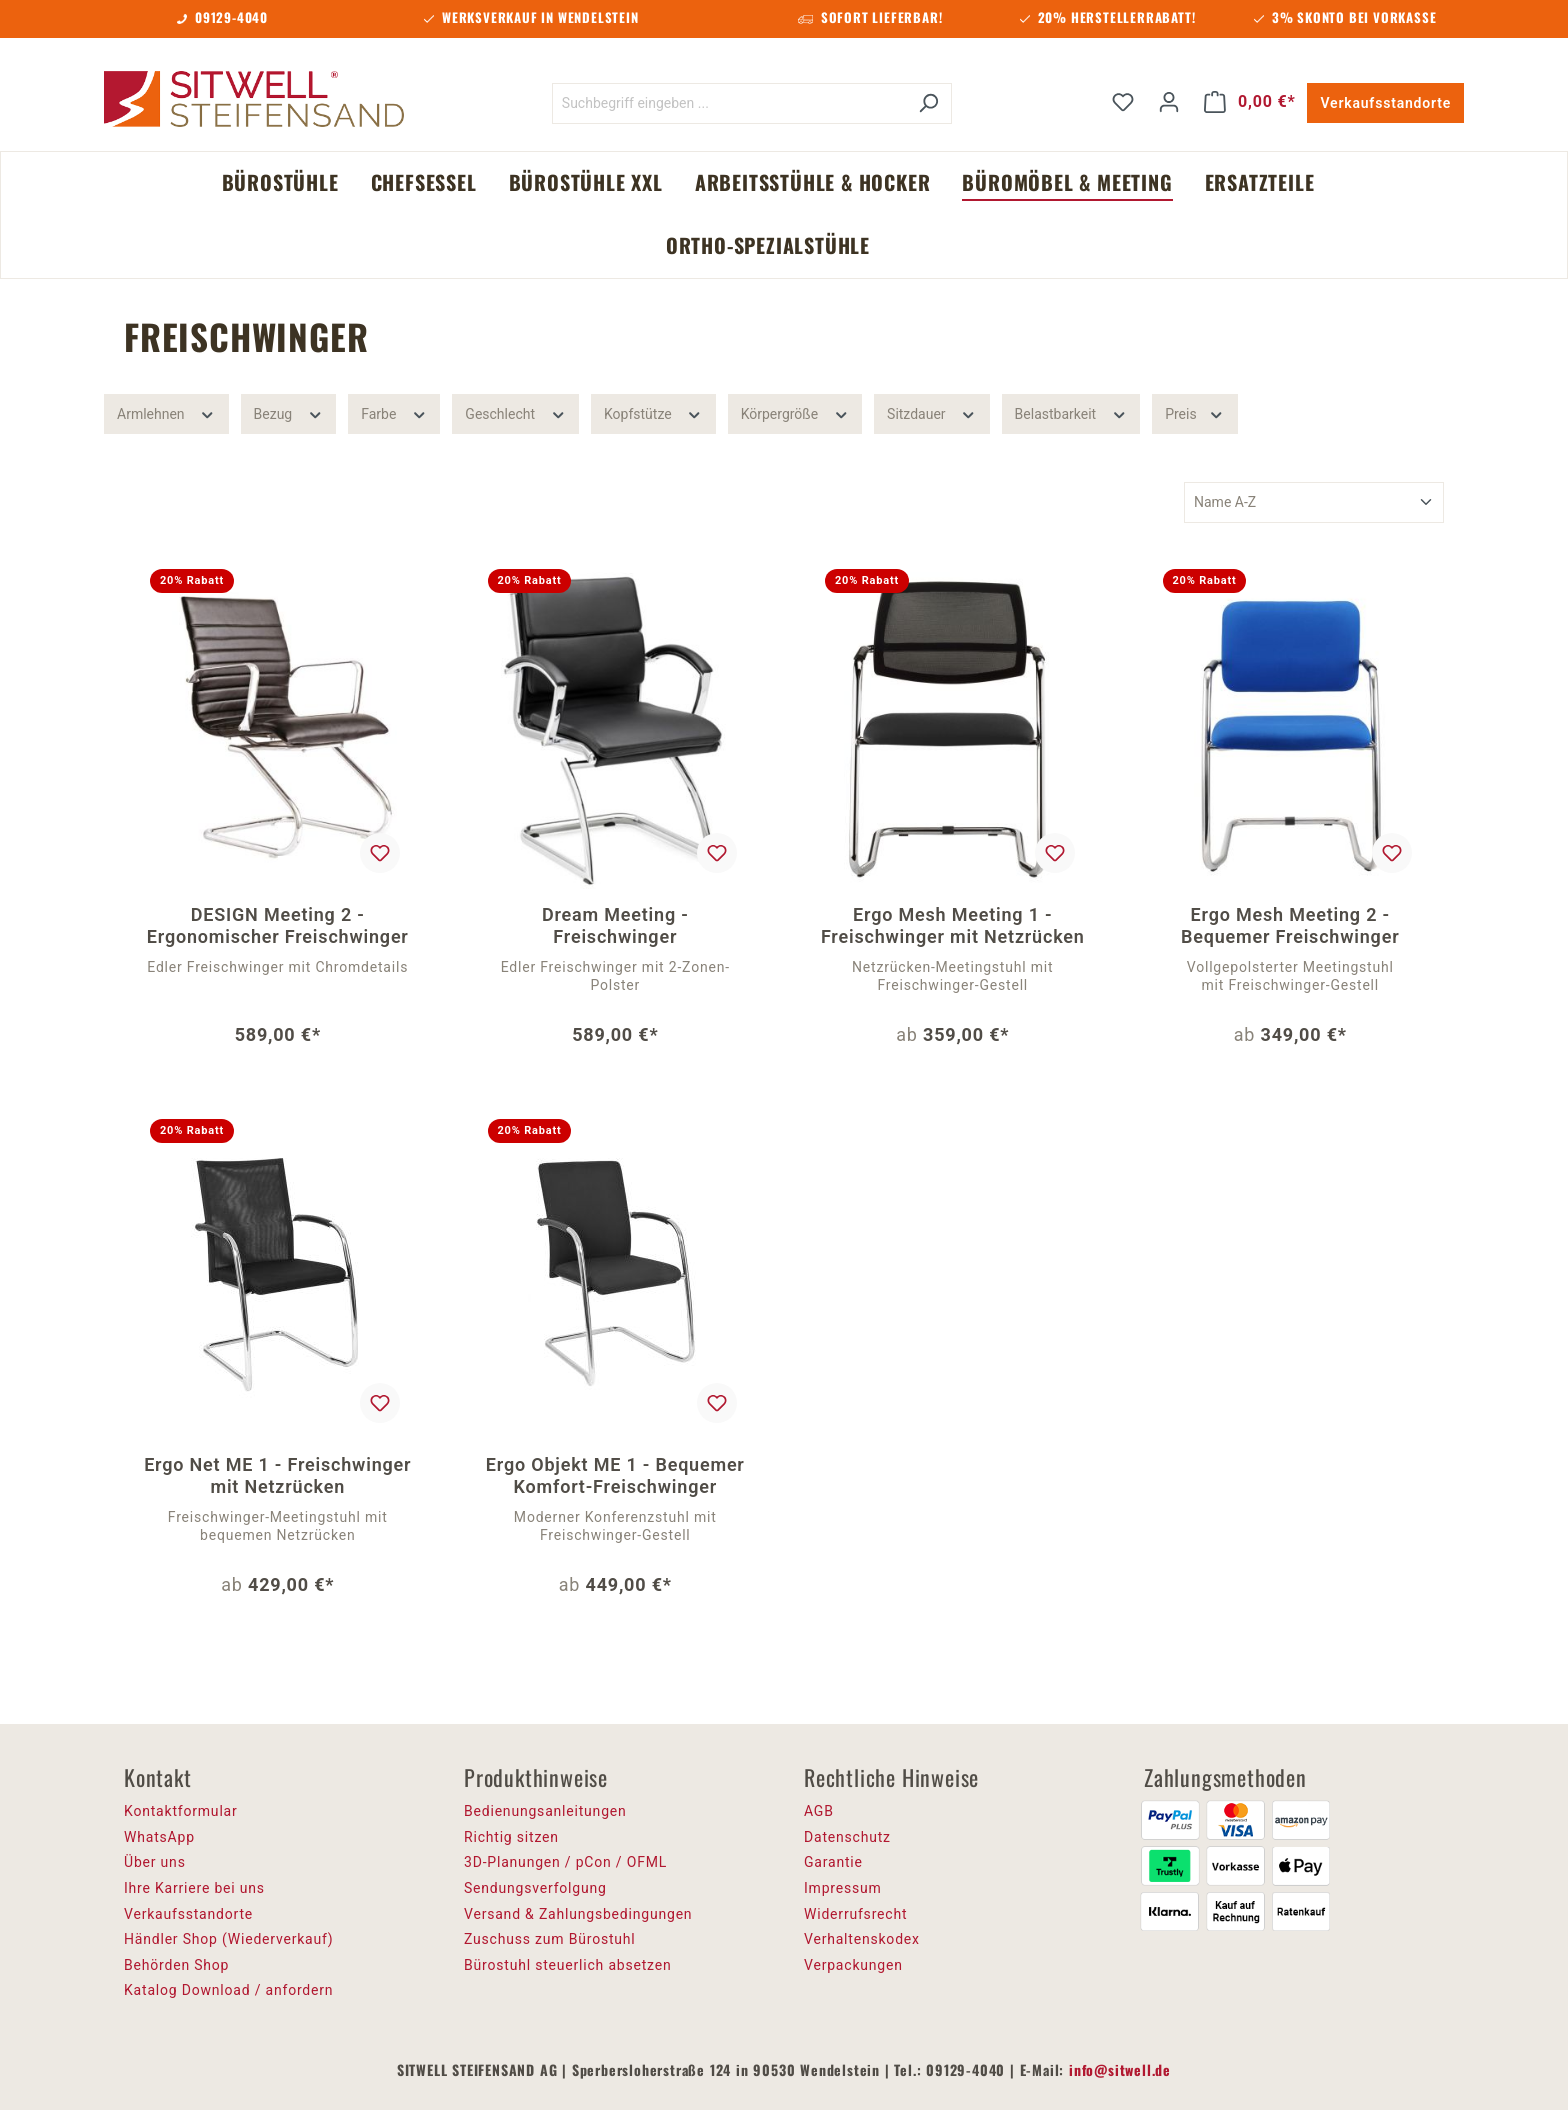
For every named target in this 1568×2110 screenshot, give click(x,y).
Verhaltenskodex (862, 1939)
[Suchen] (928, 103)
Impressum (843, 1888)
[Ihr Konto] (1169, 102)
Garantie (833, 1862)
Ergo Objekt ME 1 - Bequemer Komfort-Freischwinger (615, 1475)
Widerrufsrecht (855, 1914)
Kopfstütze (653, 412)
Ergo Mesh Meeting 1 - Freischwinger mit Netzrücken (953, 925)
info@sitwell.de (1120, 2069)
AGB (819, 1811)
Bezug (289, 412)
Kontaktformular (181, 1811)
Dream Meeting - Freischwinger (615, 925)
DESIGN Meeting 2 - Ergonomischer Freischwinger (278, 925)
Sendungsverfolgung (535, 1888)
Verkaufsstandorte (1385, 103)
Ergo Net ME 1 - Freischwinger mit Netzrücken (277, 1475)
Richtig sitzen (511, 1837)
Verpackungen (853, 1965)
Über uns (155, 1862)
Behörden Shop (176, 1965)
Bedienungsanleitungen (545, 1811)
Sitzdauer (932, 412)
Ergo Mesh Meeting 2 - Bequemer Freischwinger (1290, 925)
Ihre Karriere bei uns (194, 1888)
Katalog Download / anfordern (228, 1990)
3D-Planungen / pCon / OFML (565, 1862)
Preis (1194, 412)
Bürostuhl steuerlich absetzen (567, 1965)
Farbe (394, 412)
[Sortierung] (1314, 502)
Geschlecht (515, 412)
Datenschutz (847, 1837)
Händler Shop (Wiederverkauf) (229, 1939)
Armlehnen (166, 412)
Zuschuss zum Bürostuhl (550, 1939)
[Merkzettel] (1123, 102)
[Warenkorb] (1250, 102)
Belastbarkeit (1071, 412)
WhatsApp (159, 1837)
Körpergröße (795, 412)
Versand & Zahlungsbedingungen (578, 1914)
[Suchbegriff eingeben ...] (729, 103)
